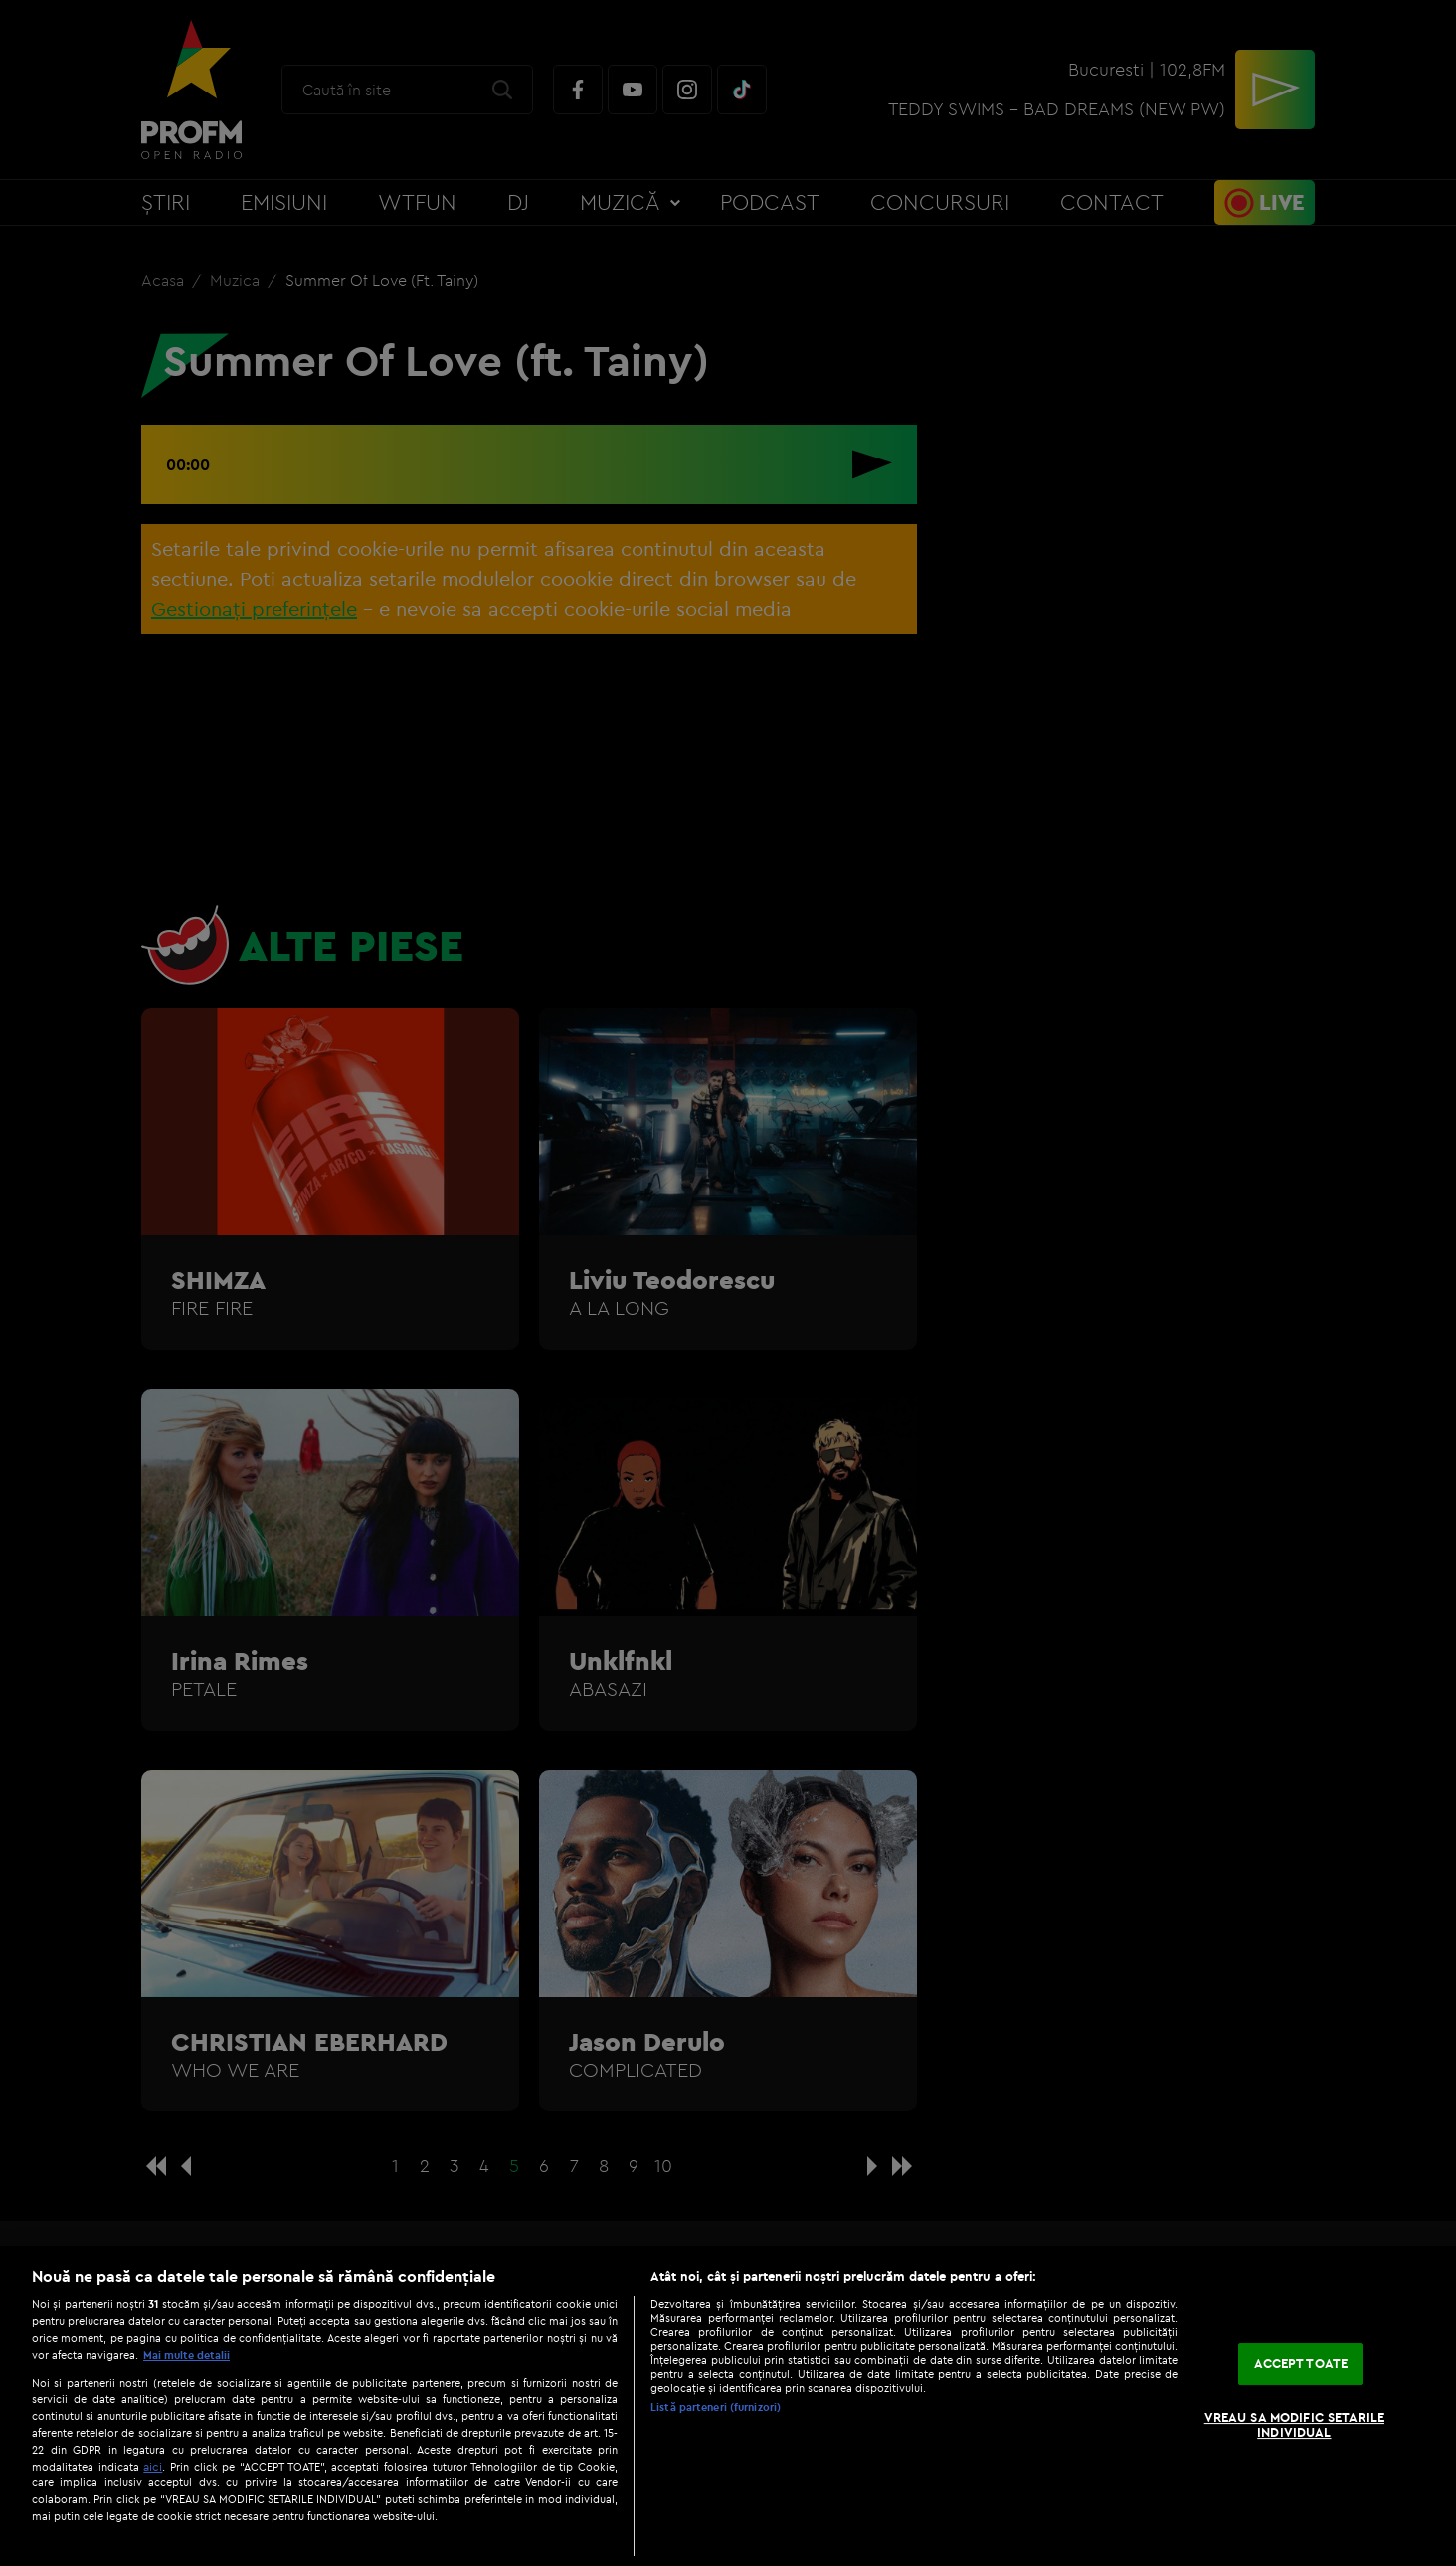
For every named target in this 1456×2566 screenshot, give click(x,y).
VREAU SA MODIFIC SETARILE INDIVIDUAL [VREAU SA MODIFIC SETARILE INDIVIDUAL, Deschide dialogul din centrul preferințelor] (1294, 2425)
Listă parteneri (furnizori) (715, 2407)
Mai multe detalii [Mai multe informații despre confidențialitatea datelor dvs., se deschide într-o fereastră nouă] (186, 2355)
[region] (728, 2406)
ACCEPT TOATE (1301, 2363)
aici (152, 2466)
